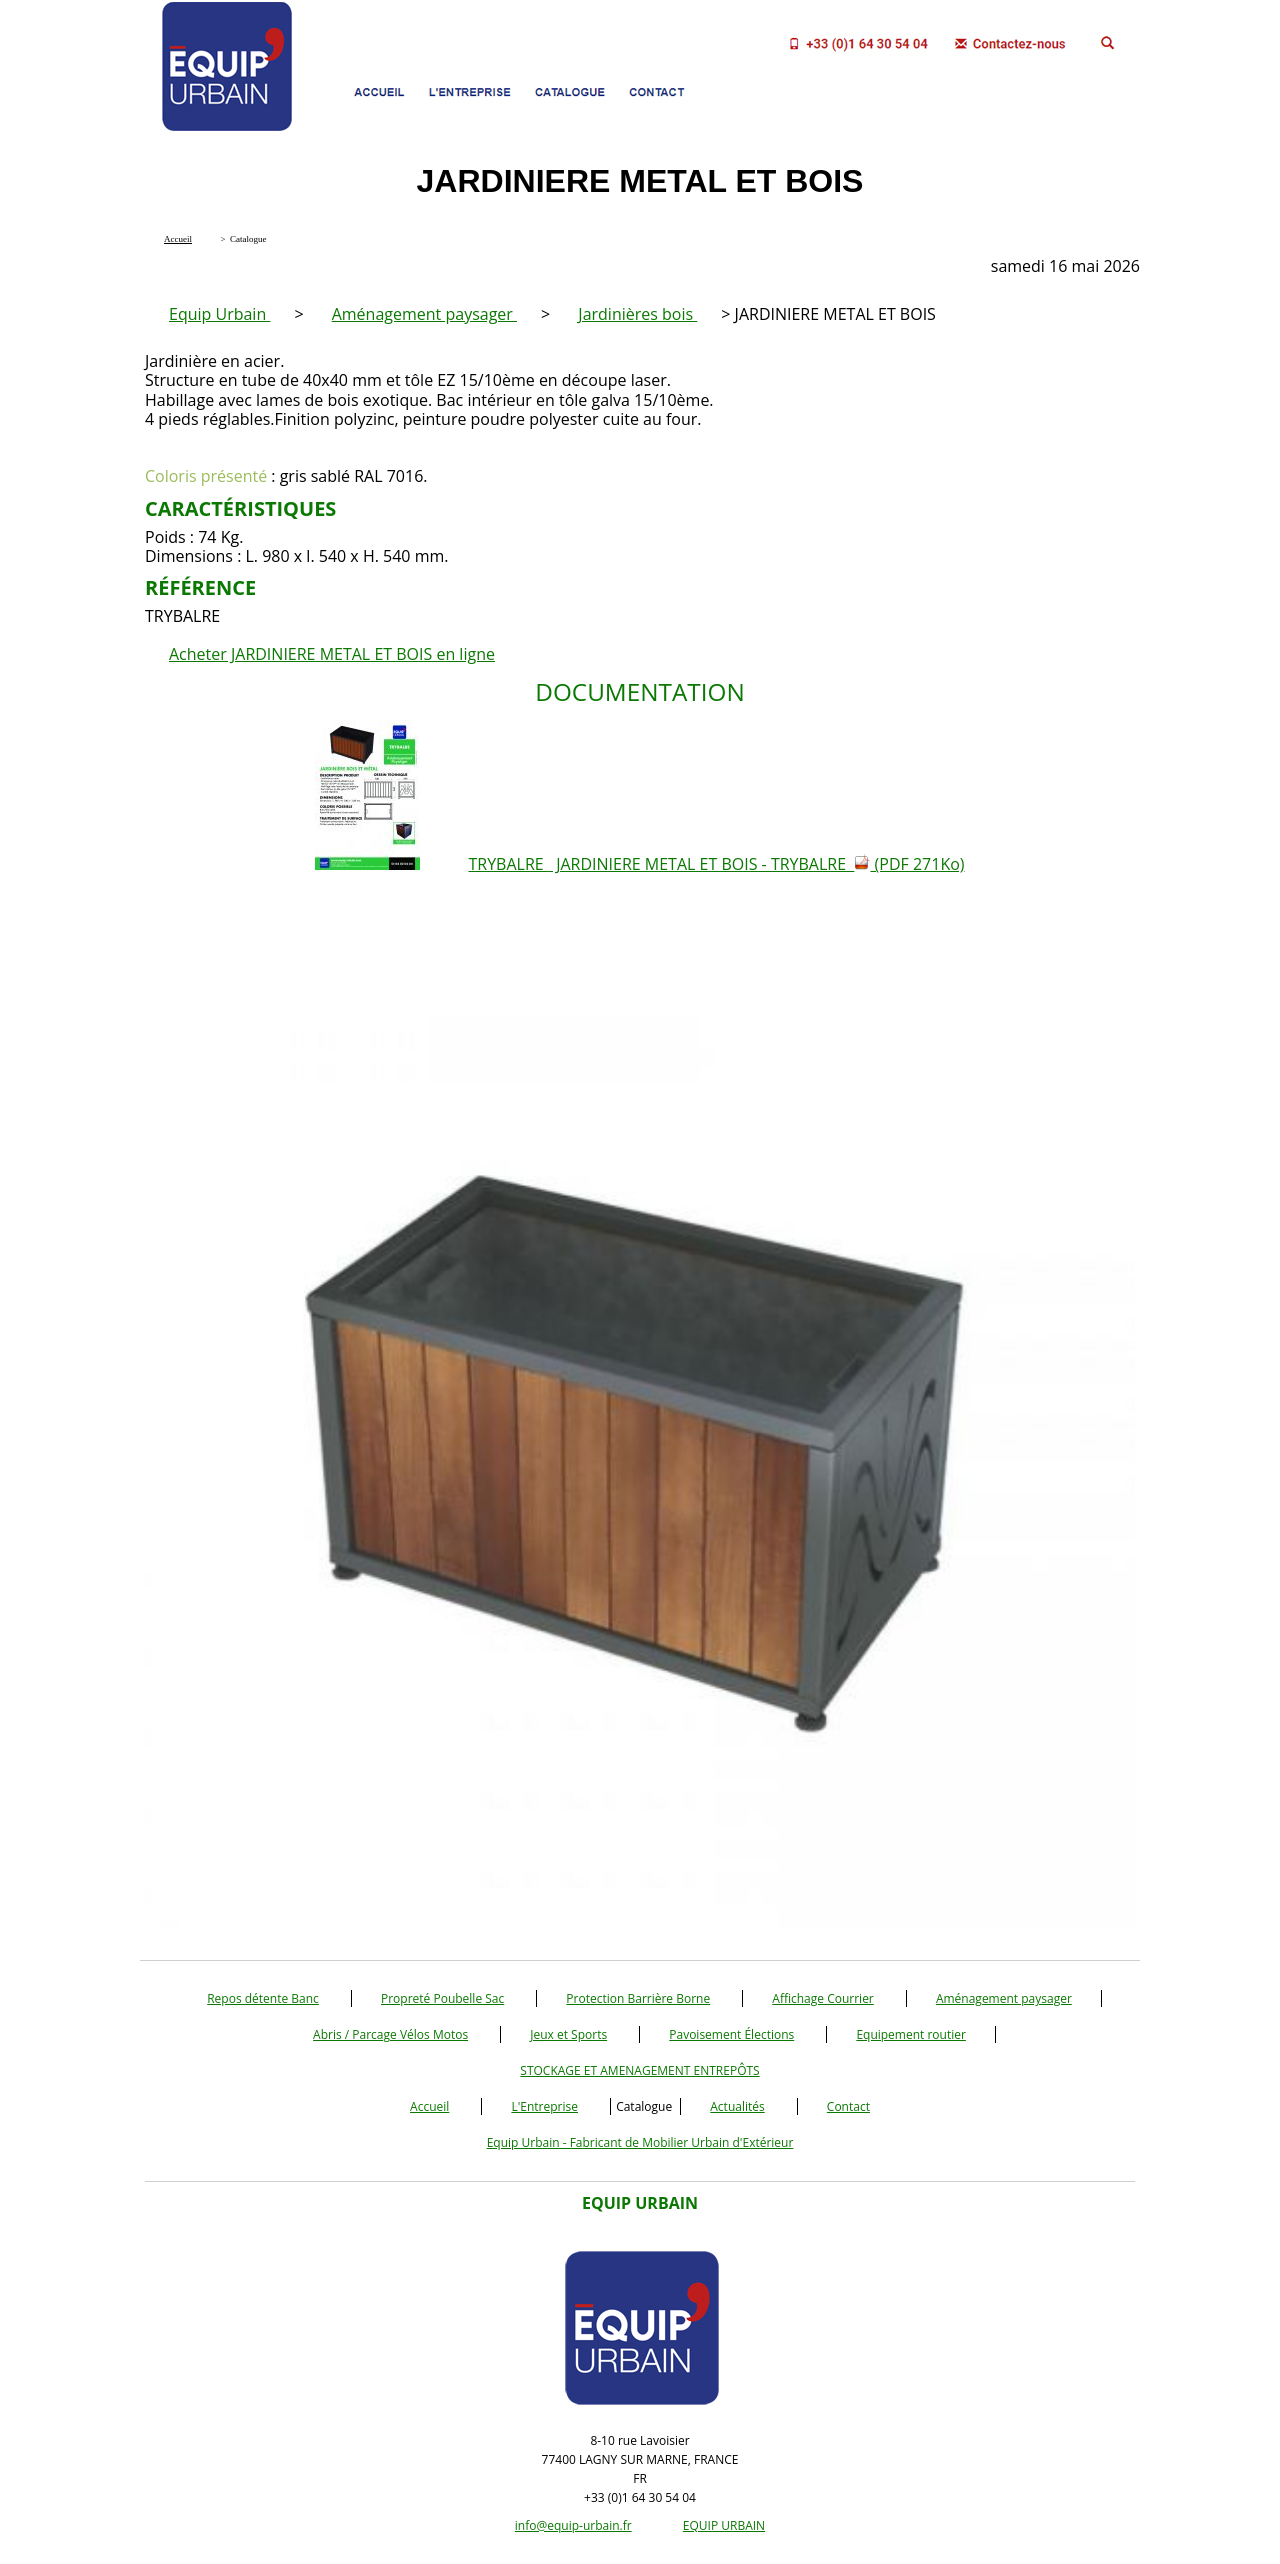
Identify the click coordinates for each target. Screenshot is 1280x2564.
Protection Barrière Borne (638, 1998)
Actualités (737, 2106)
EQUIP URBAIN (724, 2525)
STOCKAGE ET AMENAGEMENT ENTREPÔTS (639, 2070)
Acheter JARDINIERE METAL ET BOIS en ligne (332, 654)
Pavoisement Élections (731, 2034)
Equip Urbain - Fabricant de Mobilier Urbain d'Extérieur (640, 2142)
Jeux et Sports (568, 2034)
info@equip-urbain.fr (573, 2525)
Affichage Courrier (822, 1998)
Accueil (429, 2106)
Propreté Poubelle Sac (442, 1998)
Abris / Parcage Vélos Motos (390, 2034)
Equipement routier (911, 2034)
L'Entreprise (544, 2106)
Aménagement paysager (424, 314)
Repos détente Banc (263, 1998)
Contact (848, 2106)
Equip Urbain (219, 314)
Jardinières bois (637, 314)
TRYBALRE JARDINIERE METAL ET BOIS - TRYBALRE (716, 864)
